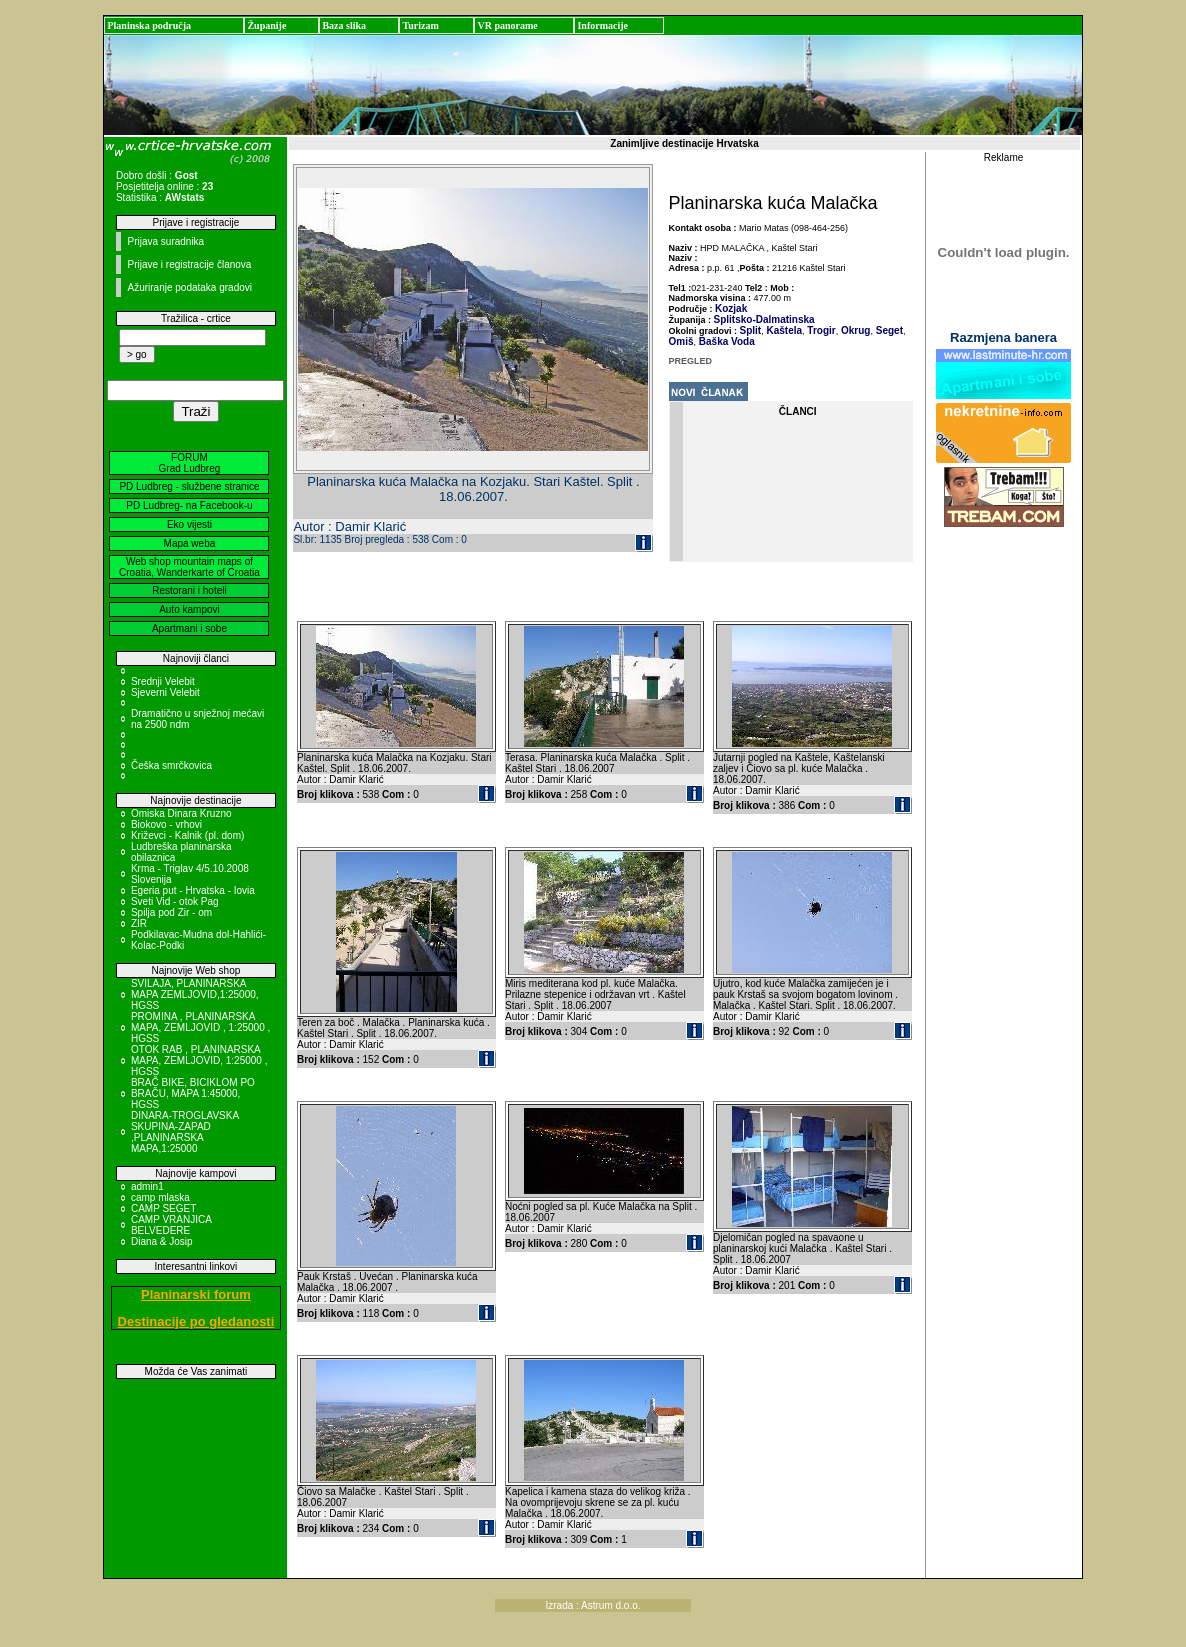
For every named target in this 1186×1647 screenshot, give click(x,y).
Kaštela (783, 330)
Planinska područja (149, 25)
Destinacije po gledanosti (196, 1321)
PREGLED (691, 361)
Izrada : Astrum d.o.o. (592, 1605)
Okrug (854, 330)
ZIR (139, 923)
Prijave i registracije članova (189, 264)
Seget (888, 330)
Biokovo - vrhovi (166, 824)
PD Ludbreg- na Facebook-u (189, 505)
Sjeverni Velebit (165, 692)
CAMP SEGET (163, 1208)
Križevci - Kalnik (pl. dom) (187, 835)
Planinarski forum (196, 1294)
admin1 (147, 1186)
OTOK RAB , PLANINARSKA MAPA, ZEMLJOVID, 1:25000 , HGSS (199, 1060)
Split (751, 330)
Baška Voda (725, 341)
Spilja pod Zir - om (171, 912)
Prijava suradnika (165, 241)
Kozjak (731, 308)
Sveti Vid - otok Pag (175, 901)
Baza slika (344, 25)
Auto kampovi (189, 609)
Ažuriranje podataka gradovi (189, 287)
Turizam (420, 25)
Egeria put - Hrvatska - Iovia (193, 890)
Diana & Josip (162, 1241)
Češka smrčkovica (171, 765)
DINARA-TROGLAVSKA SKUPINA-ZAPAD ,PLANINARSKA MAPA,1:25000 (185, 1132)
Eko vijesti (189, 524)
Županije (266, 25)
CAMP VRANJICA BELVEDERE (171, 1225)
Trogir (820, 330)
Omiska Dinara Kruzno (181, 813)
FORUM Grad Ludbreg (190, 463)
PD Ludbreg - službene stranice (189, 486)
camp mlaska (160, 1197)
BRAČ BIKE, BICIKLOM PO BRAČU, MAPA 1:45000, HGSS (193, 1093)
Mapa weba (190, 543)
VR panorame (507, 25)
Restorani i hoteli (189, 590)
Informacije (602, 25)
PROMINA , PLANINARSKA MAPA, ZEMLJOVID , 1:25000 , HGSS (200, 1027)
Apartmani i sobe (189, 628)
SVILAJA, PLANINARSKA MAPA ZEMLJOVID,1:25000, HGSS (195, 994)
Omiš (681, 341)
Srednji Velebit (163, 681)
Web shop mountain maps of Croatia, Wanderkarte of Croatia (189, 567)
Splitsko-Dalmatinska (764, 319)
